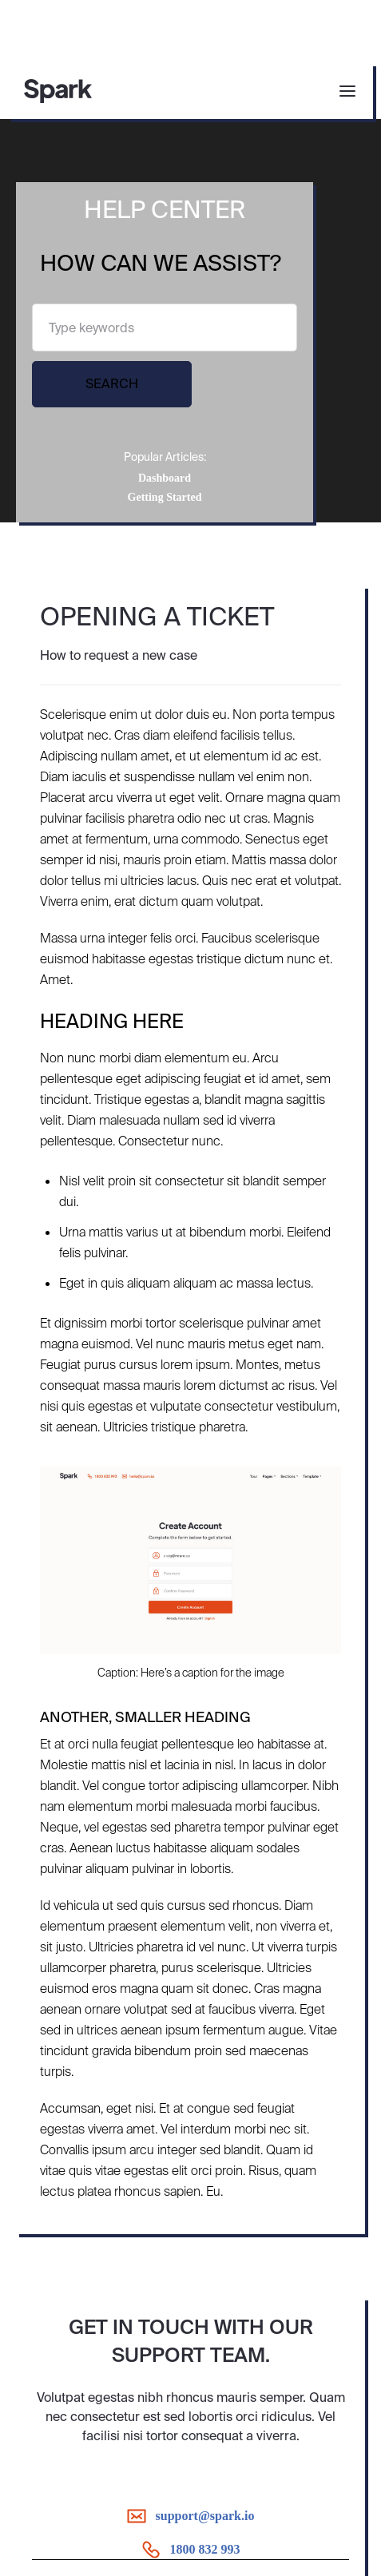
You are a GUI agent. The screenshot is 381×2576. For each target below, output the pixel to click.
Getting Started (165, 497)
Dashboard (164, 478)
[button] (342, 91)
